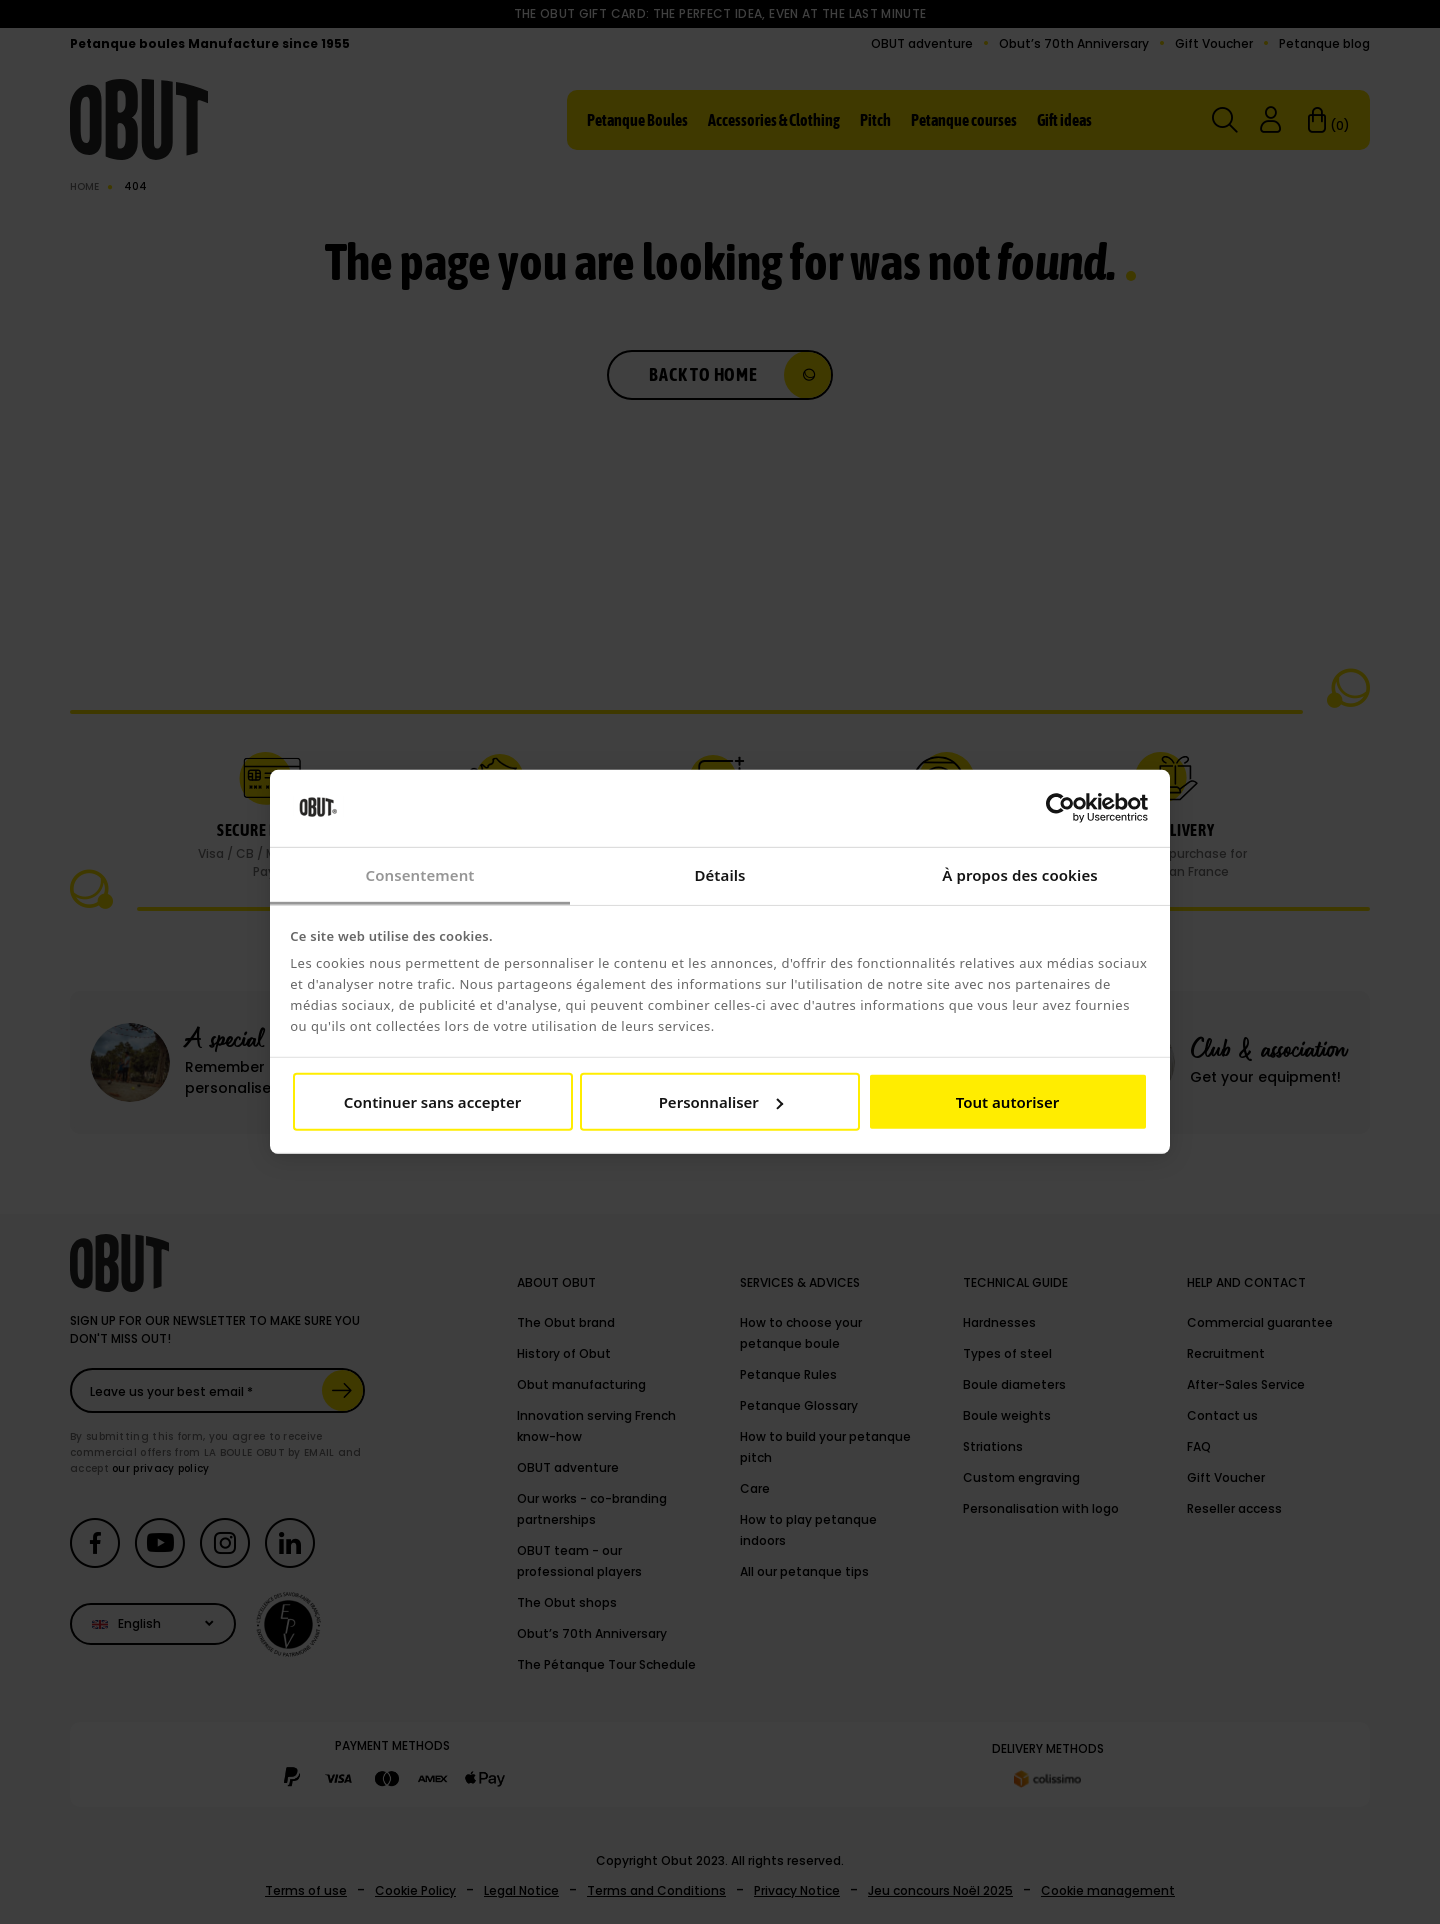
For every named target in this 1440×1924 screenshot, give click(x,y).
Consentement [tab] (419, 875)
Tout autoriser (1007, 1102)
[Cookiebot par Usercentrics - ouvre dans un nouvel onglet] (1060, 808)
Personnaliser (721, 1102)
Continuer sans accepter (432, 1102)
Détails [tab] (719, 875)
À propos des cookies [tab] (1020, 875)
